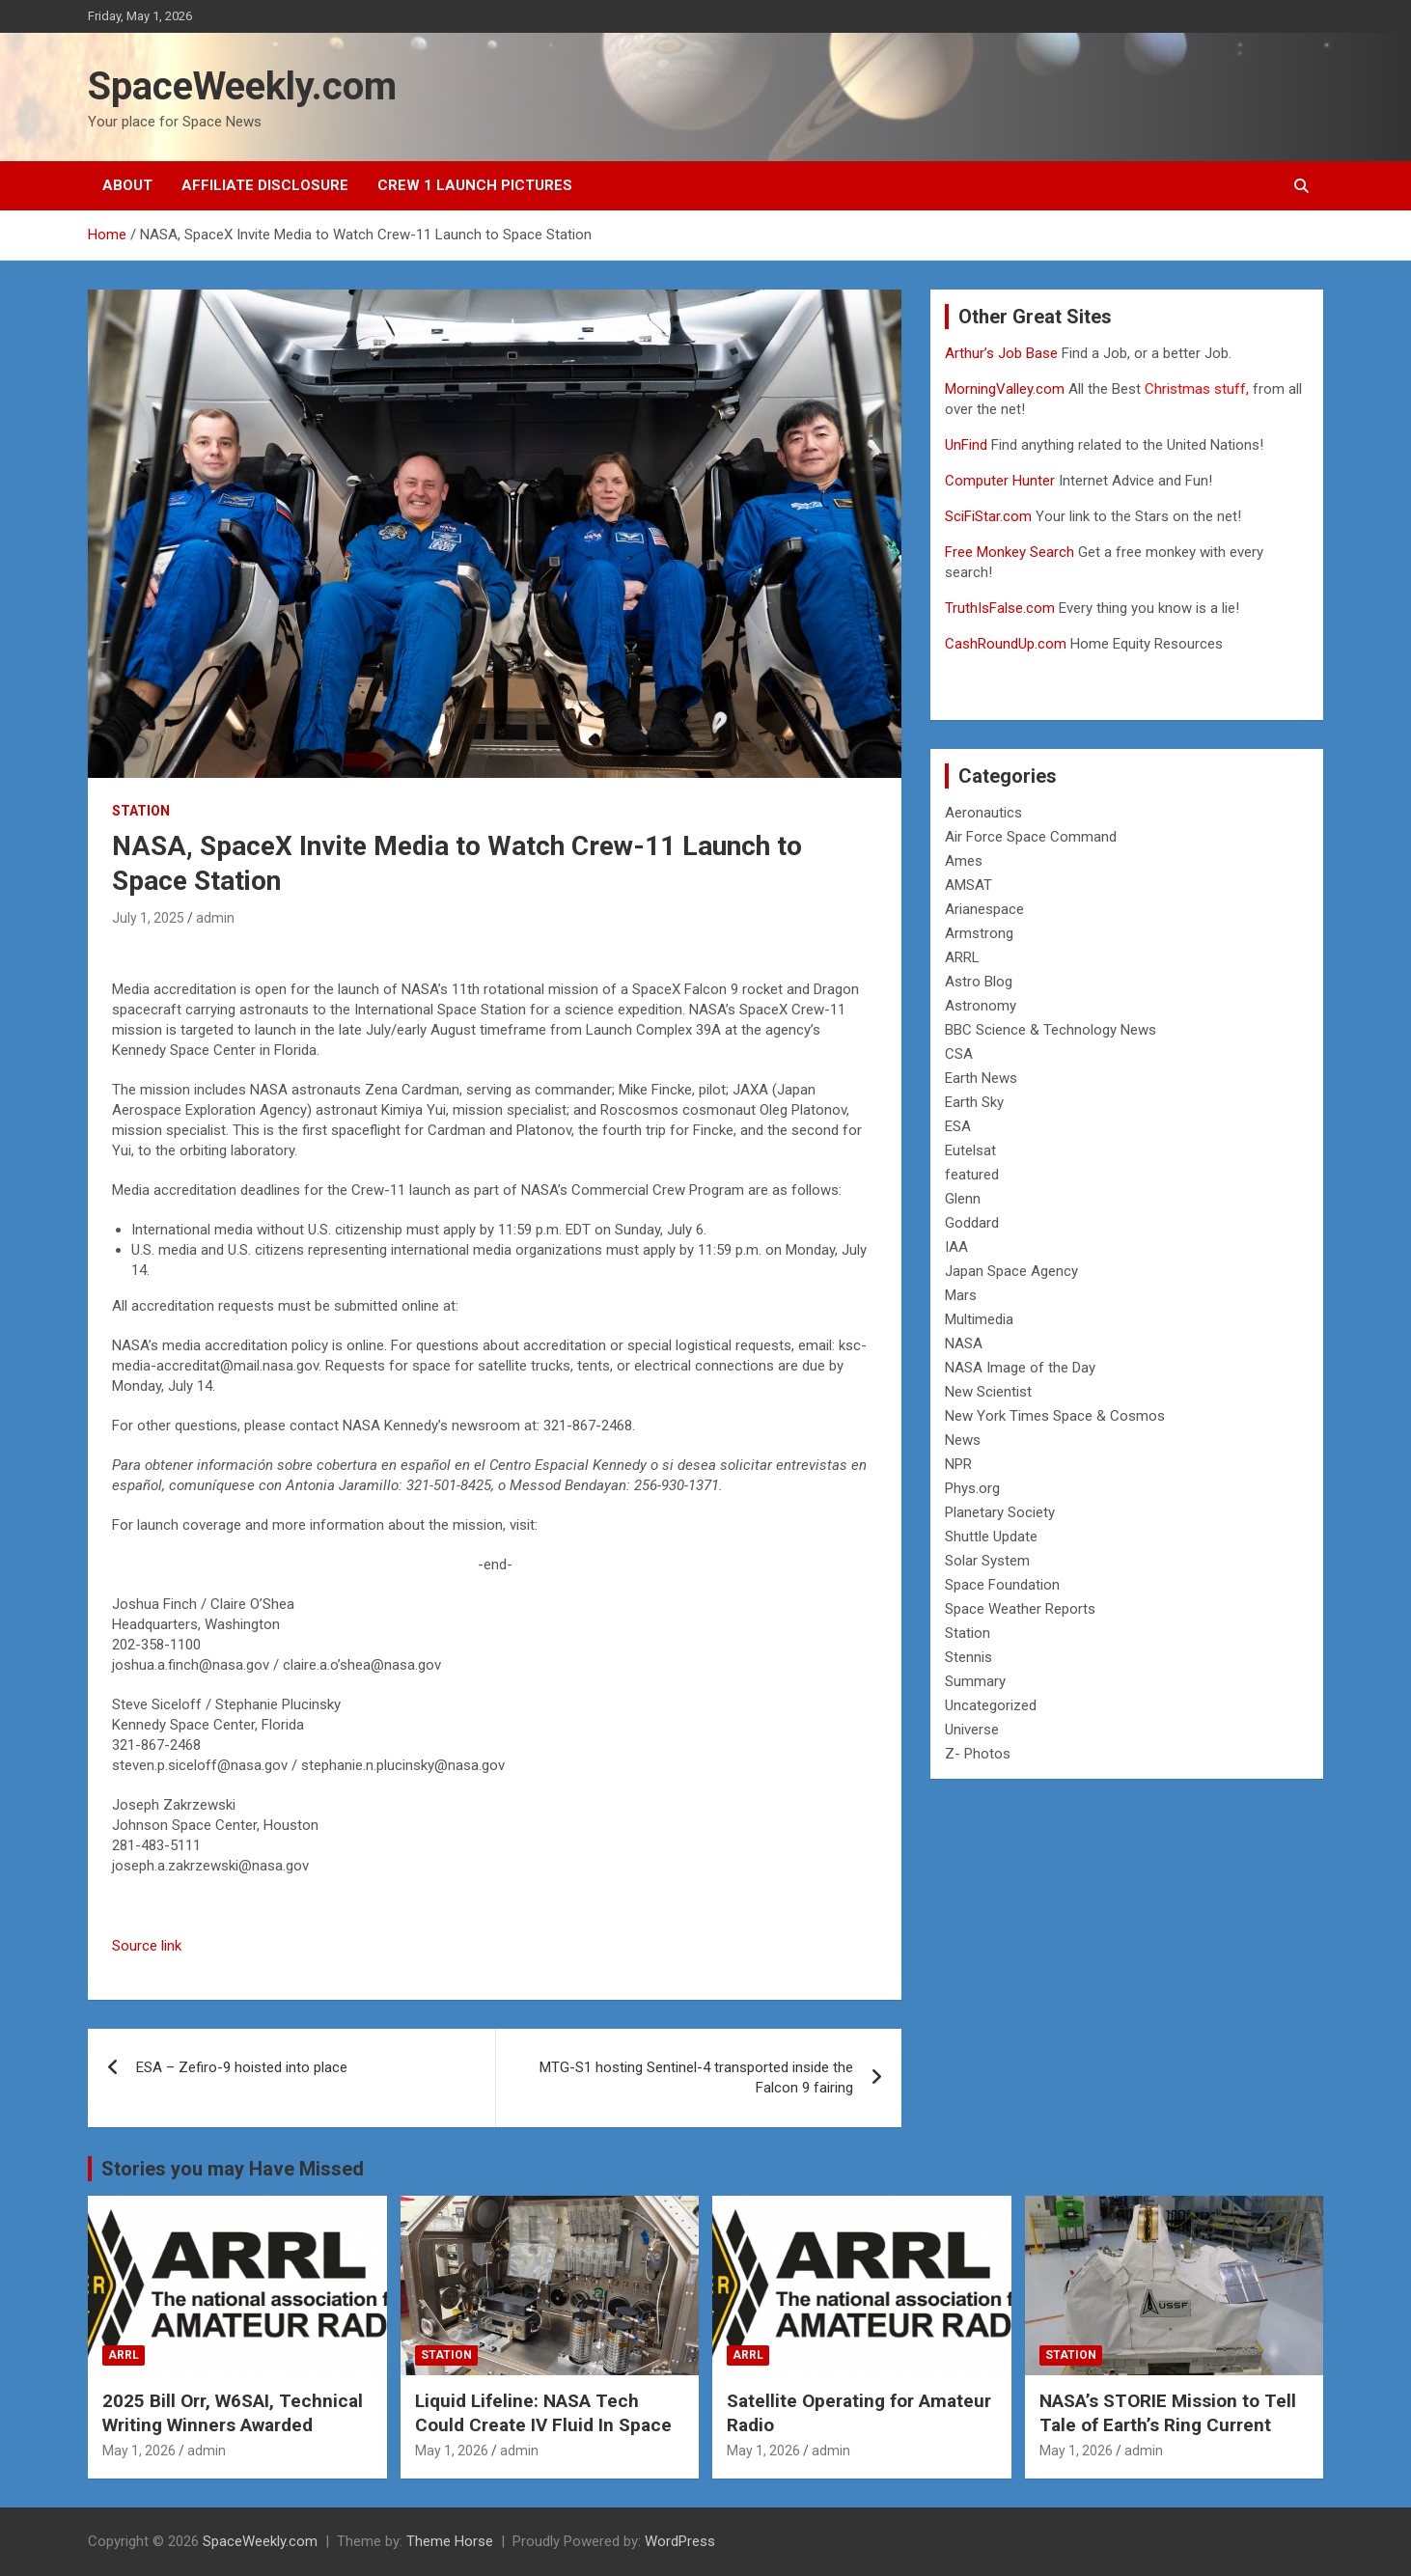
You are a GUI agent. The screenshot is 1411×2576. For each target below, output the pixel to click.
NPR (958, 1464)
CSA (959, 1054)
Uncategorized (991, 1705)
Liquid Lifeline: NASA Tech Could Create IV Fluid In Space (543, 2413)
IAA (956, 1247)
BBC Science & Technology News (1050, 1030)
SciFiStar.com (988, 516)
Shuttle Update (991, 1536)
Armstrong (979, 933)
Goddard (972, 1223)
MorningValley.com (1005, 389)
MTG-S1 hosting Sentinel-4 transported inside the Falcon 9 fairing (696, 2077)
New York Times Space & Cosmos (1055, 1416)
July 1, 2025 (148, 918)
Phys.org (972, 1488)
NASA (963, 1343)
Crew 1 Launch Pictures (474, 185)
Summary (975, 1681)
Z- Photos (977, 1753)
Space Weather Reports (1020, 1609)
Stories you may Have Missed (232, 2168)
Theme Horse (449, 2541)
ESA (958, 1126)
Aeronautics (983, 812)
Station (141, 810)
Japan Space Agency (1011, 1271)
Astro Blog (978, 981)
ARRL (962, 957)
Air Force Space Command (1031, 836)
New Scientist (988, 1391)
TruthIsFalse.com (1000, 608)
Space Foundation (1002, 1584)
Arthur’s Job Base (1003, 353)
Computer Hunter (1000, 480)
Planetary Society (1000, 1512)
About (127, 185)
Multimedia (979, 1319)
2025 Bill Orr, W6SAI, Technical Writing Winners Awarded (232, 2413)
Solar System (987, 1560)
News (963, 1440)
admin (215, 918)
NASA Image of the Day (1020, 1367)
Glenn (963, 1198)
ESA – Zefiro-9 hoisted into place (241, 2067)
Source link (146, 1945)
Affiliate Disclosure (264, 185)
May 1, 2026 (139, 2450)
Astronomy (980, 1005)
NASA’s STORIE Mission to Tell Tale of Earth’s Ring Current (1167, 2413)
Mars (961, 1295)
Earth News (981, 1078)
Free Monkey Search (1009, 552)
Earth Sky (974, 1102)
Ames (963, 861)
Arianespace (984, 909)
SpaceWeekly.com (242, 86)
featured (972, 1174)
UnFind (968, 445)
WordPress (680, 2541)
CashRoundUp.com (1005, 643)
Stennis (968, 1657)
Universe (972, 1729)
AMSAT (968, 885)
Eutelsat (970, 1150)
